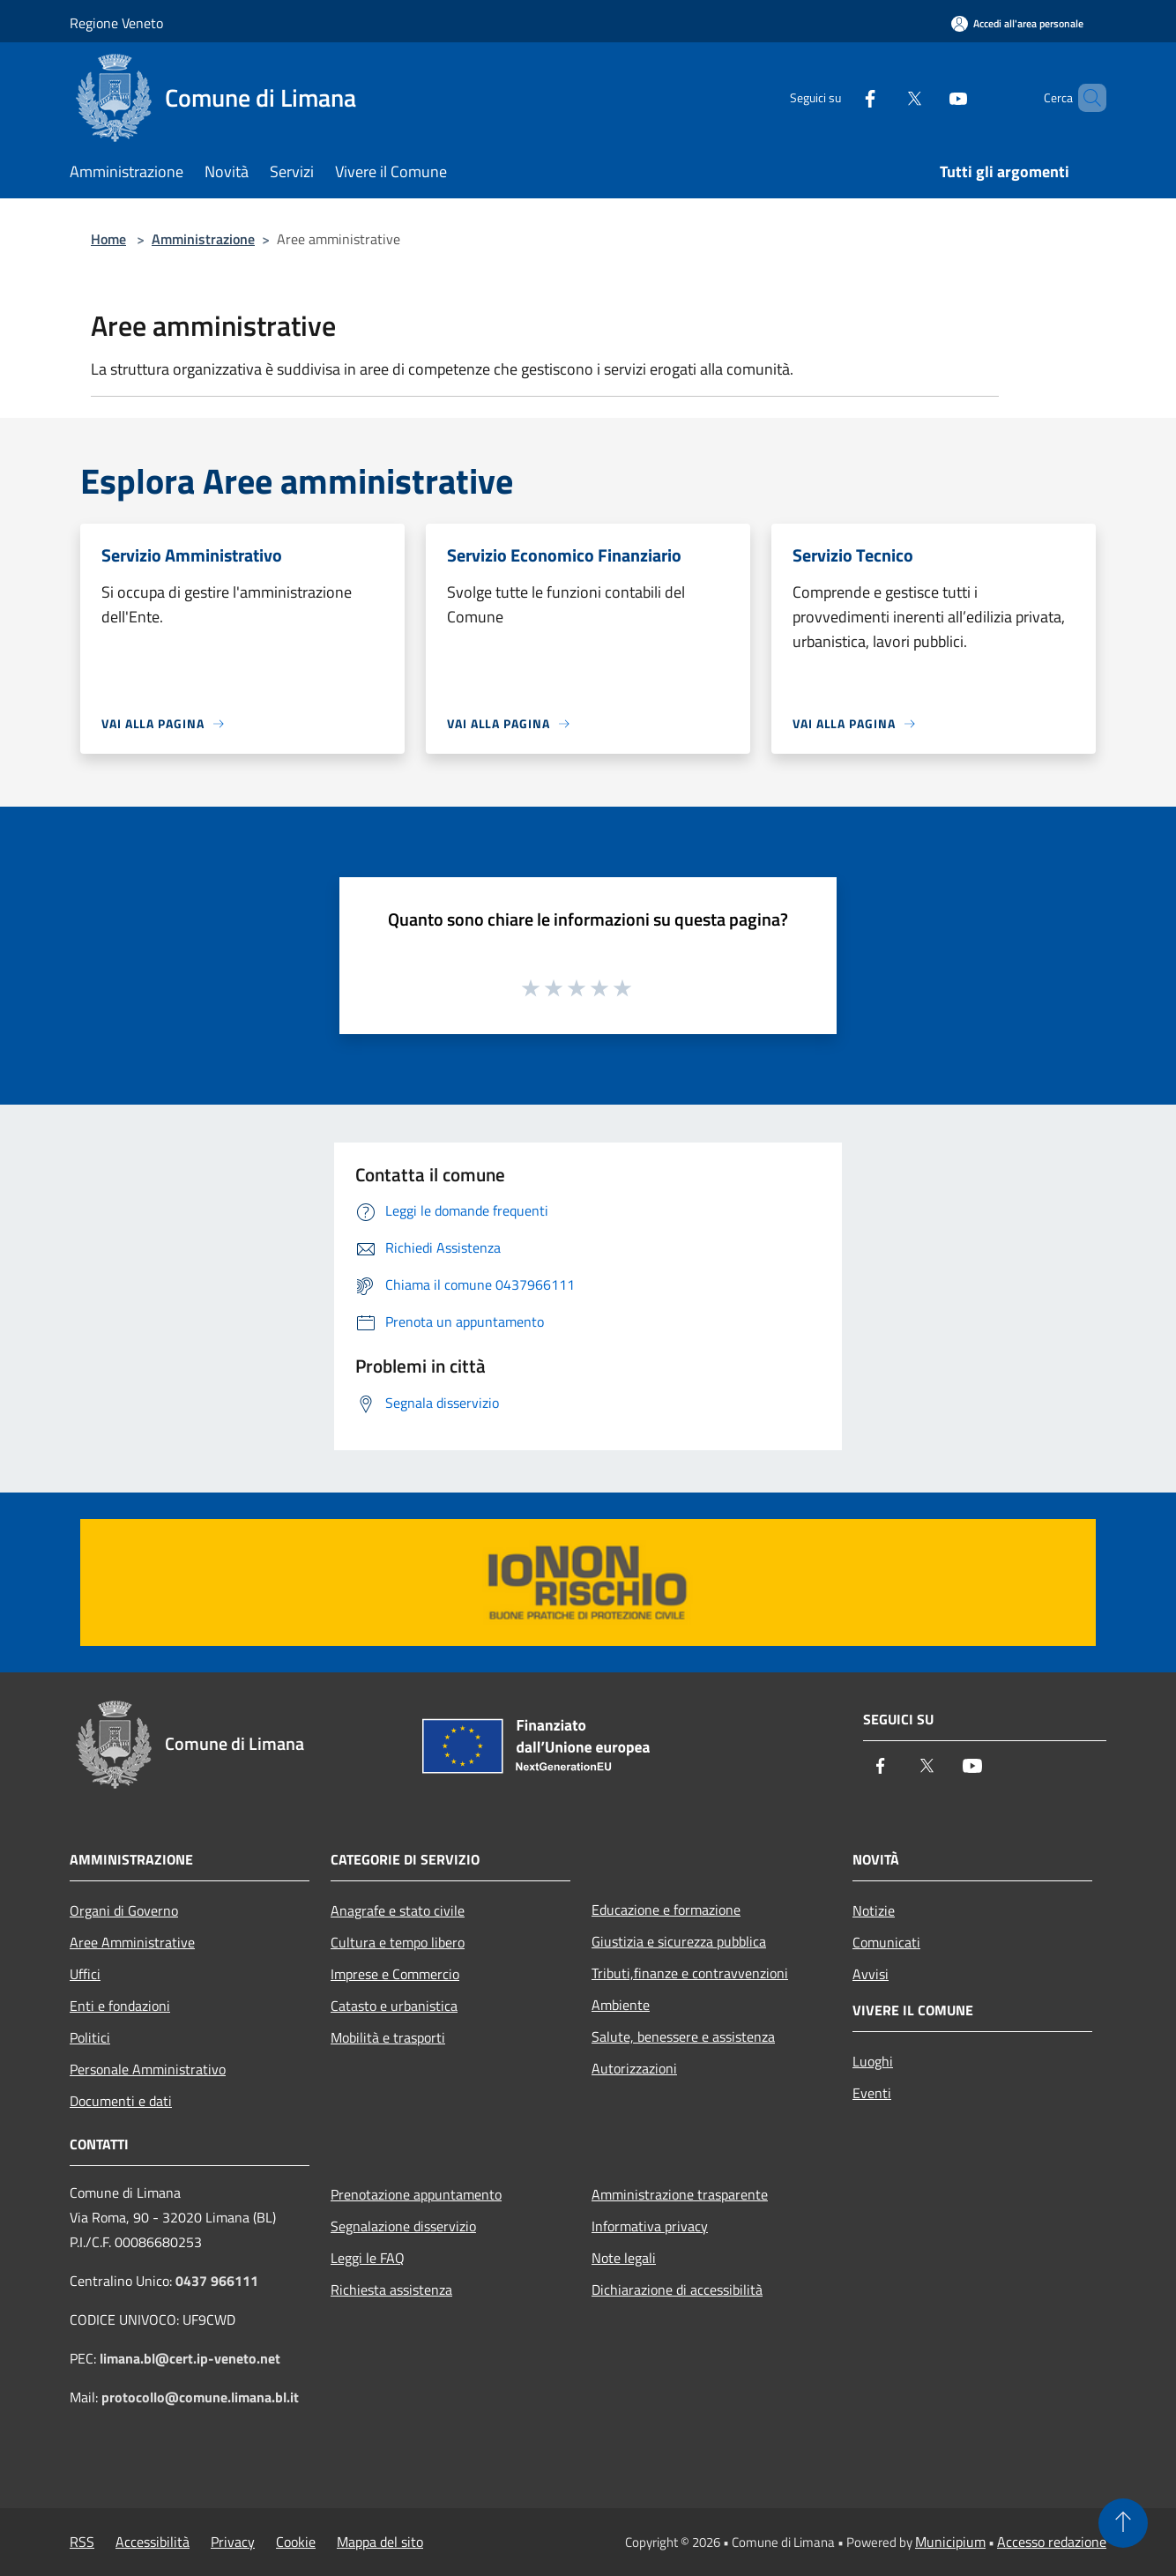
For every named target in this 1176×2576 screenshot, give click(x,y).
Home (108, 238)
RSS (82, 2541)
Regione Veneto (116, 23)
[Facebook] (840, 97)
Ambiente (621, 2004)
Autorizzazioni (634, 2068)
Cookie (296, 2541)
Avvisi (870, 1973)
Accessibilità (152, 2541)
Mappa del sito (380, 2541)
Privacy (233, 2541)
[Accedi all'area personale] (1017, 23)
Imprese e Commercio (395, 1973)
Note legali (624, 2257)
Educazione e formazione (666, 1909)
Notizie (873, 1910)
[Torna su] (1123, 2523)
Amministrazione (203, 238)
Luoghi (872, 2061)
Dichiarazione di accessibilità (677, 2289)
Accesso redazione (1051, 2541)
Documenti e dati (121, 2100)
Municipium (950, 2541)
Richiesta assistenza (391, 2289)
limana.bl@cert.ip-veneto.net (190, 2358)
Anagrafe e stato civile (398, 1910)
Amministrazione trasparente (680, 2194)
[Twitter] (884, 97)
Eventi (871, 2092)
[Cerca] (1085, 98)
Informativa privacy (650, 2226)
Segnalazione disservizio (403, 2226)
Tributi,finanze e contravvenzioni (690, 1973)
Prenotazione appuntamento (416, 2194)
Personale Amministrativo (148, 2069)
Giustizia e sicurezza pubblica (679, 1941)
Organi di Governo (124, 1910)
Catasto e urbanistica (394, 2005)
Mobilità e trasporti (388, 2037)
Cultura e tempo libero (398, 1942)
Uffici (85, 1973)
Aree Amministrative (132, 1942)
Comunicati (886, 1942)
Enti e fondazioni (120, 2005)
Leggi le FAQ (368, 2257)
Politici (90, 2037)
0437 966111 (216, 2280)
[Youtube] (928, 97)
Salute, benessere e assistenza (683, 2036)
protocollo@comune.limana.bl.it (200, 2397)
